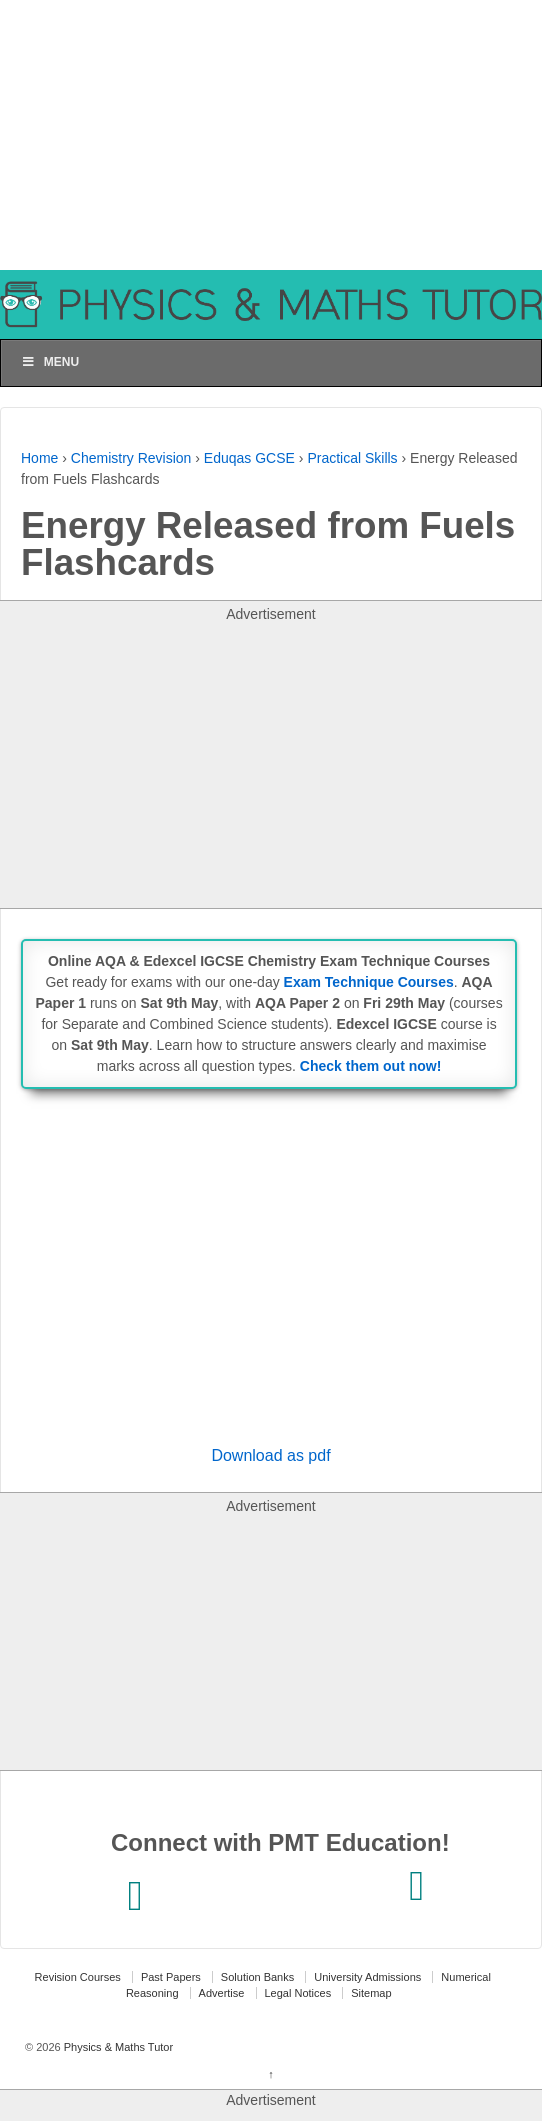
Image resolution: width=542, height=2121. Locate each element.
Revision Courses (78, 1977)
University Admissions (367, 1977)
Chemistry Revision (131, 458)
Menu (50, 362)
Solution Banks (257, 1977)
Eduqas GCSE (249, 458)
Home (39, 458)
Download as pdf (270, 1455)
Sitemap (371, 1993)
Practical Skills (352, 458)
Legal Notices (298, 1993)
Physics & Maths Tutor (117, 2047)
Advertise (222, 1993)
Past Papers (171, 1977)
